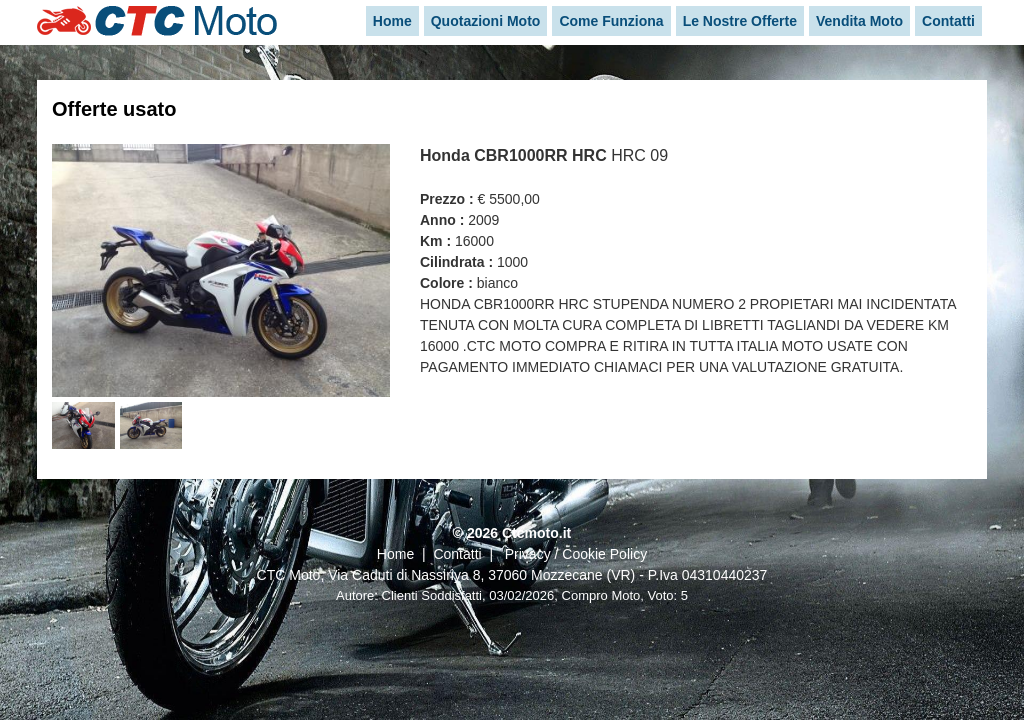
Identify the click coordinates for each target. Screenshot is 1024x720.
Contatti (457, 554)
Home (395, 554)
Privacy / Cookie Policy (576, 554)
